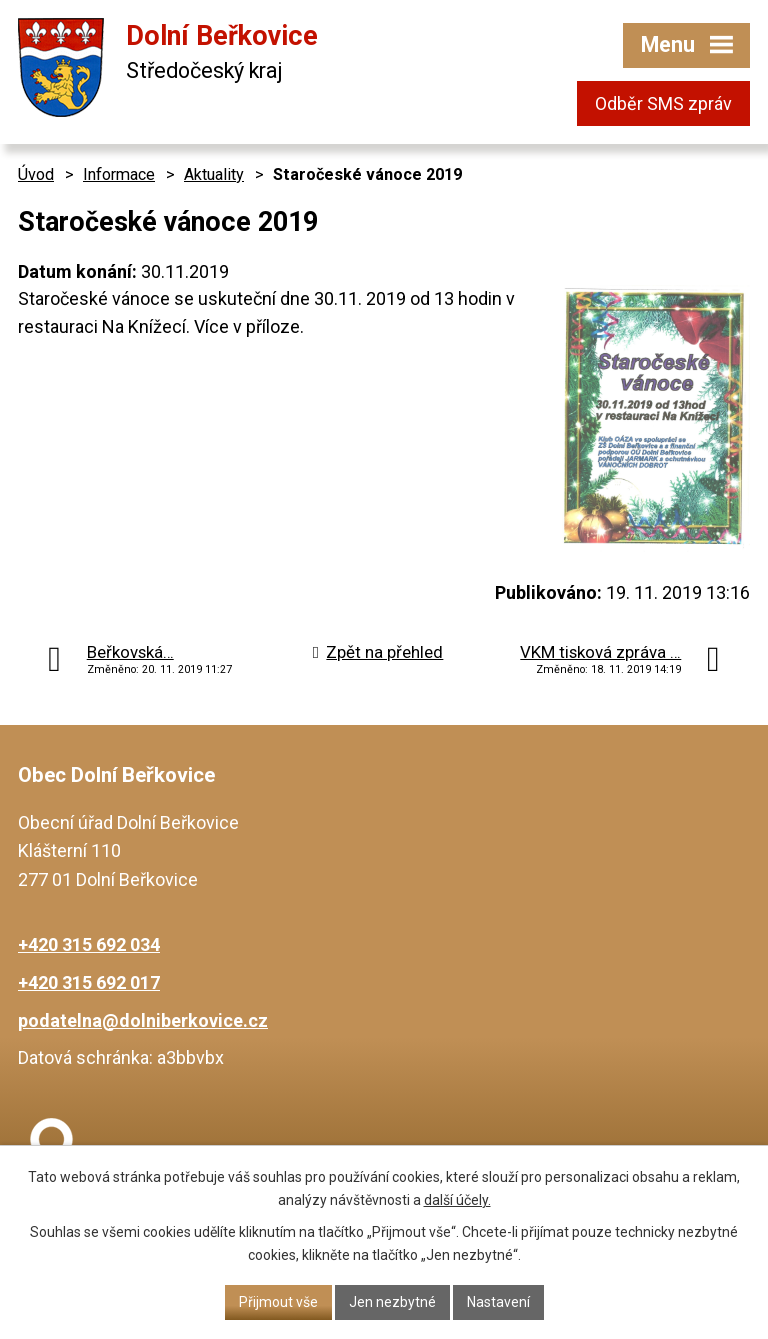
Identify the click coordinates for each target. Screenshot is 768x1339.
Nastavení (498, 1302)
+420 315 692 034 (89, 944)
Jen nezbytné (392, 1302)
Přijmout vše (278, 1302)
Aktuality (214, 174)
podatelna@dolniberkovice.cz (143, 1020)
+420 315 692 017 (89, 982)
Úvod (36, 174)
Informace (119, 174)
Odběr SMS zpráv (663, 103)
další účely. (457, 1200)
